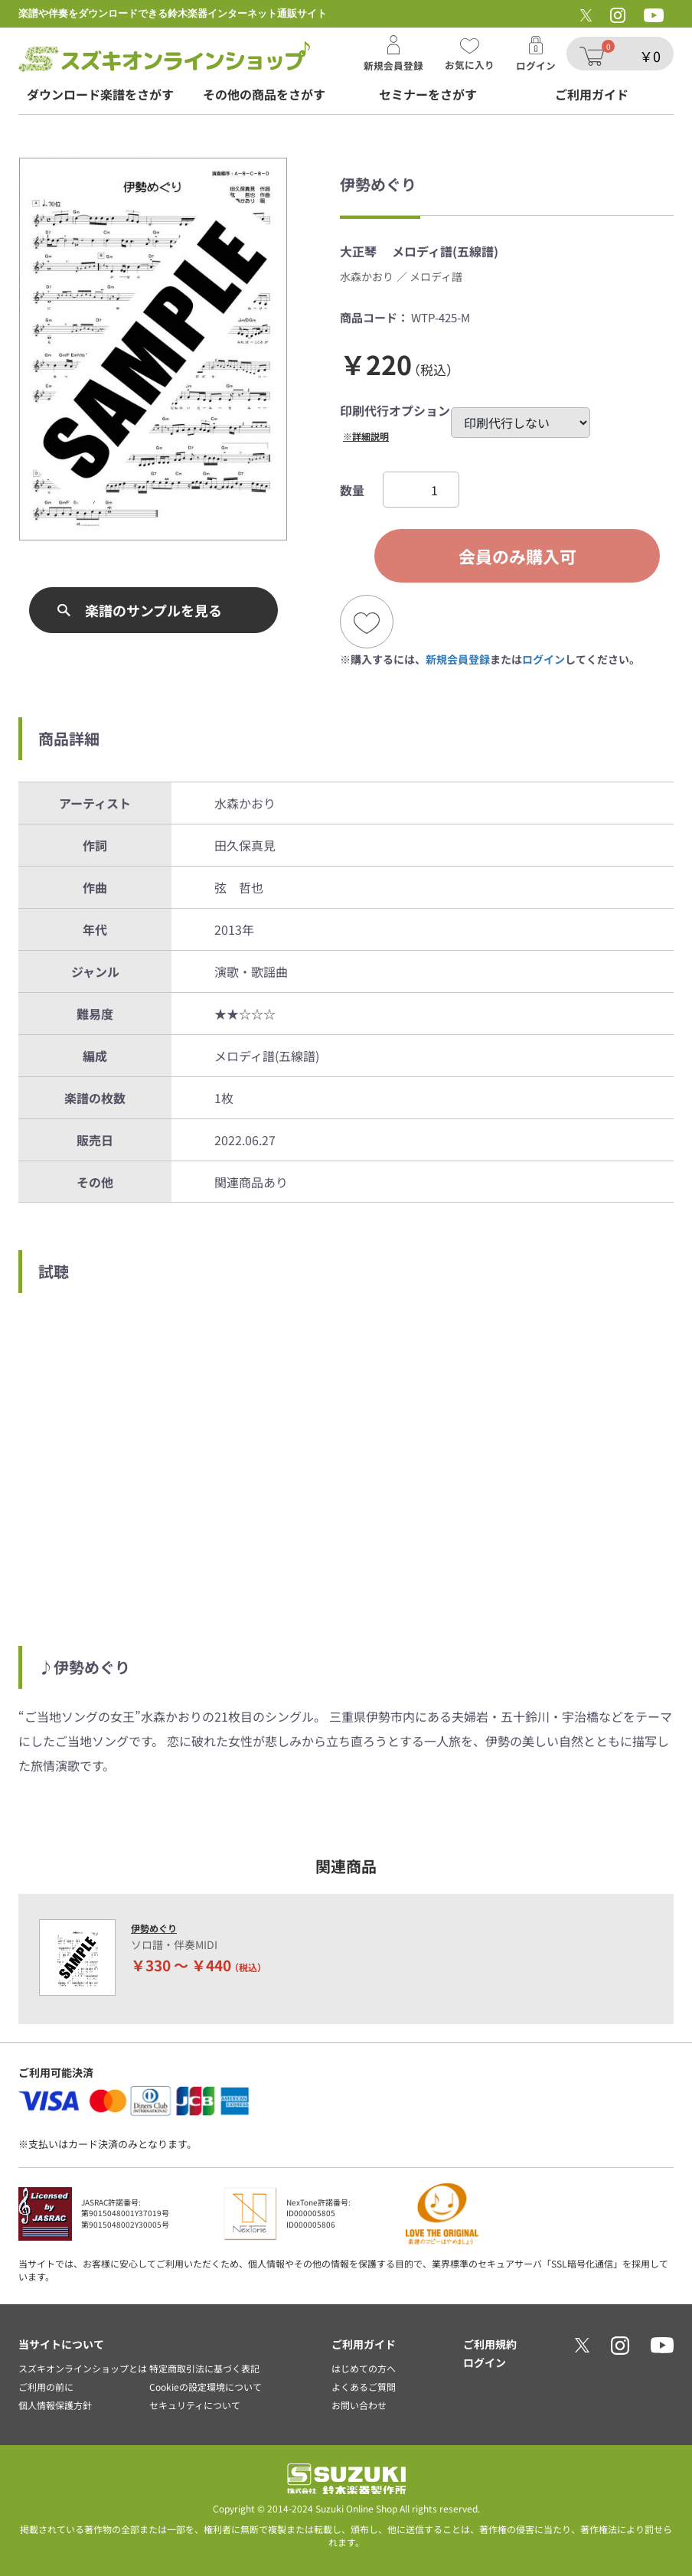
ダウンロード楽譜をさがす (100, 94)
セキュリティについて (194, 2404)
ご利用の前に (45, 2386)
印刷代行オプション (395, 410)
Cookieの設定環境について (205, 2386)
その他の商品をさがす (264, 94)
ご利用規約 (490, 2344)
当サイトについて (61, 2344)
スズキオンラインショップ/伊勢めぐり (164, 57)
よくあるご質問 (363, 2386)
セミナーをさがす (428, 94)
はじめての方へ (363, 2368)
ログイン (543, 659)
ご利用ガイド (591, 94)
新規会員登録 (458, 659)
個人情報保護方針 (55, 2404)
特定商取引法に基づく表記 (204, 2368)
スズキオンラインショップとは (82, 2368)
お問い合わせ (359, 2404)
